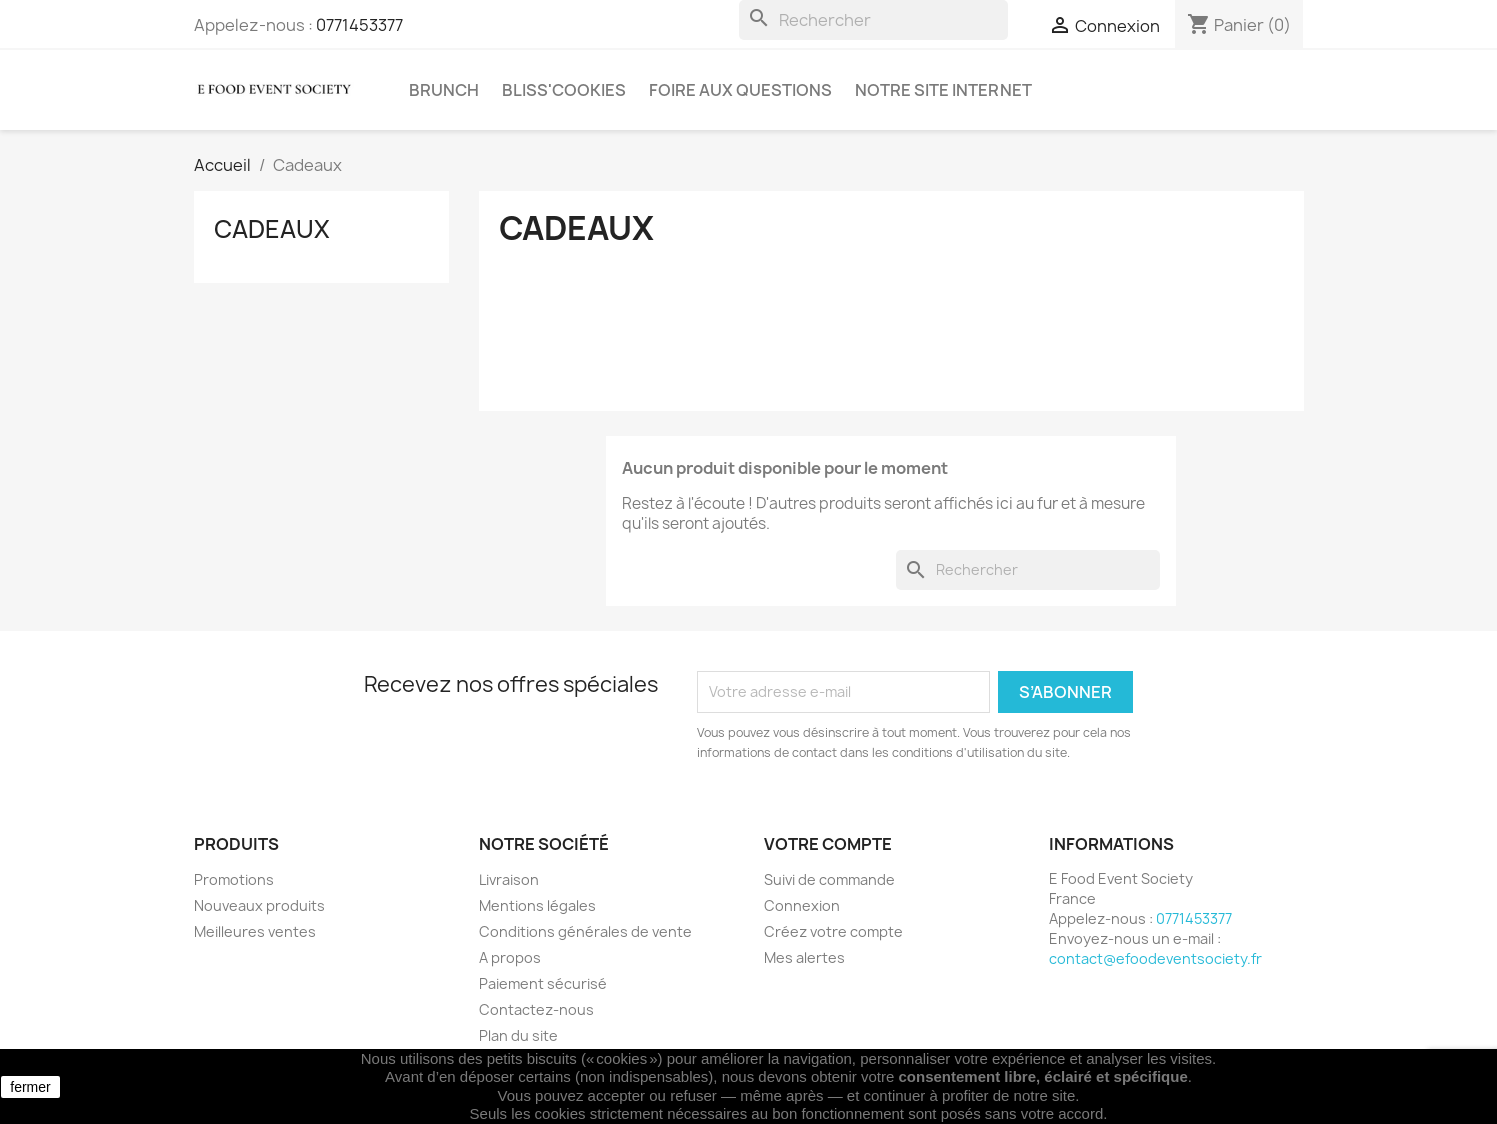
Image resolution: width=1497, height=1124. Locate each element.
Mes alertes (804, 957)
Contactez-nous (536, 1009)
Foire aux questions (740, 90)
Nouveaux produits (259, 905)
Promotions (234, 879)
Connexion (802, 905)
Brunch (444, 90)
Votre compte (828, 844)
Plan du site (518, 1035)
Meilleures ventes (255, 931)
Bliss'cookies (564, 90)
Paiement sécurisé (543, 983)
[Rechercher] (873, 20)
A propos (510, 957)
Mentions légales (537, 905)
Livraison (509, 879)
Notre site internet (943, 90)
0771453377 (359, 25)
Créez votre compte (833, 931)
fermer (30, 1087)
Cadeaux (272, 229)
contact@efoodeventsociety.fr (1155, 958)
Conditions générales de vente (585, 931)
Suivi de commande (829, 879)
